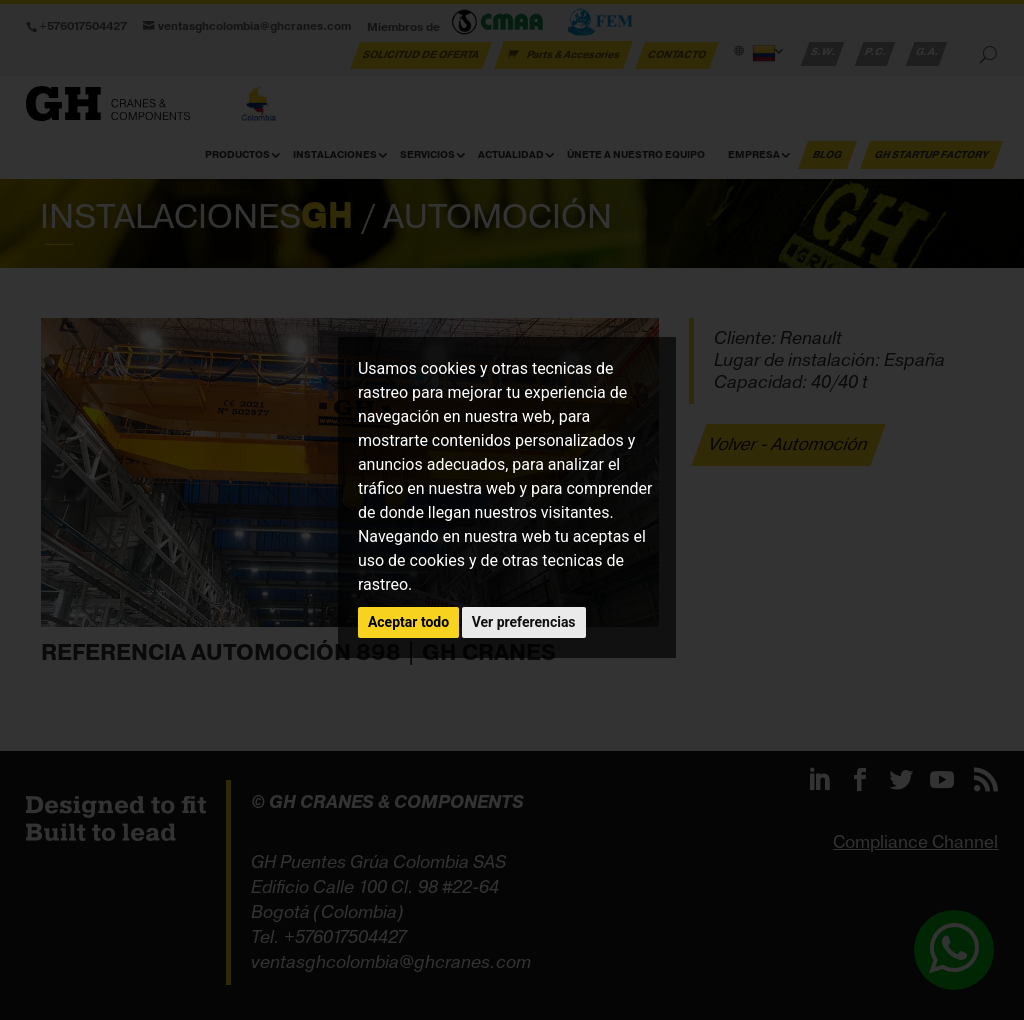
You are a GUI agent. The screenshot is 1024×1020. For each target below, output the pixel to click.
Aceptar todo (408, 622)
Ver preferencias (524, 622)
